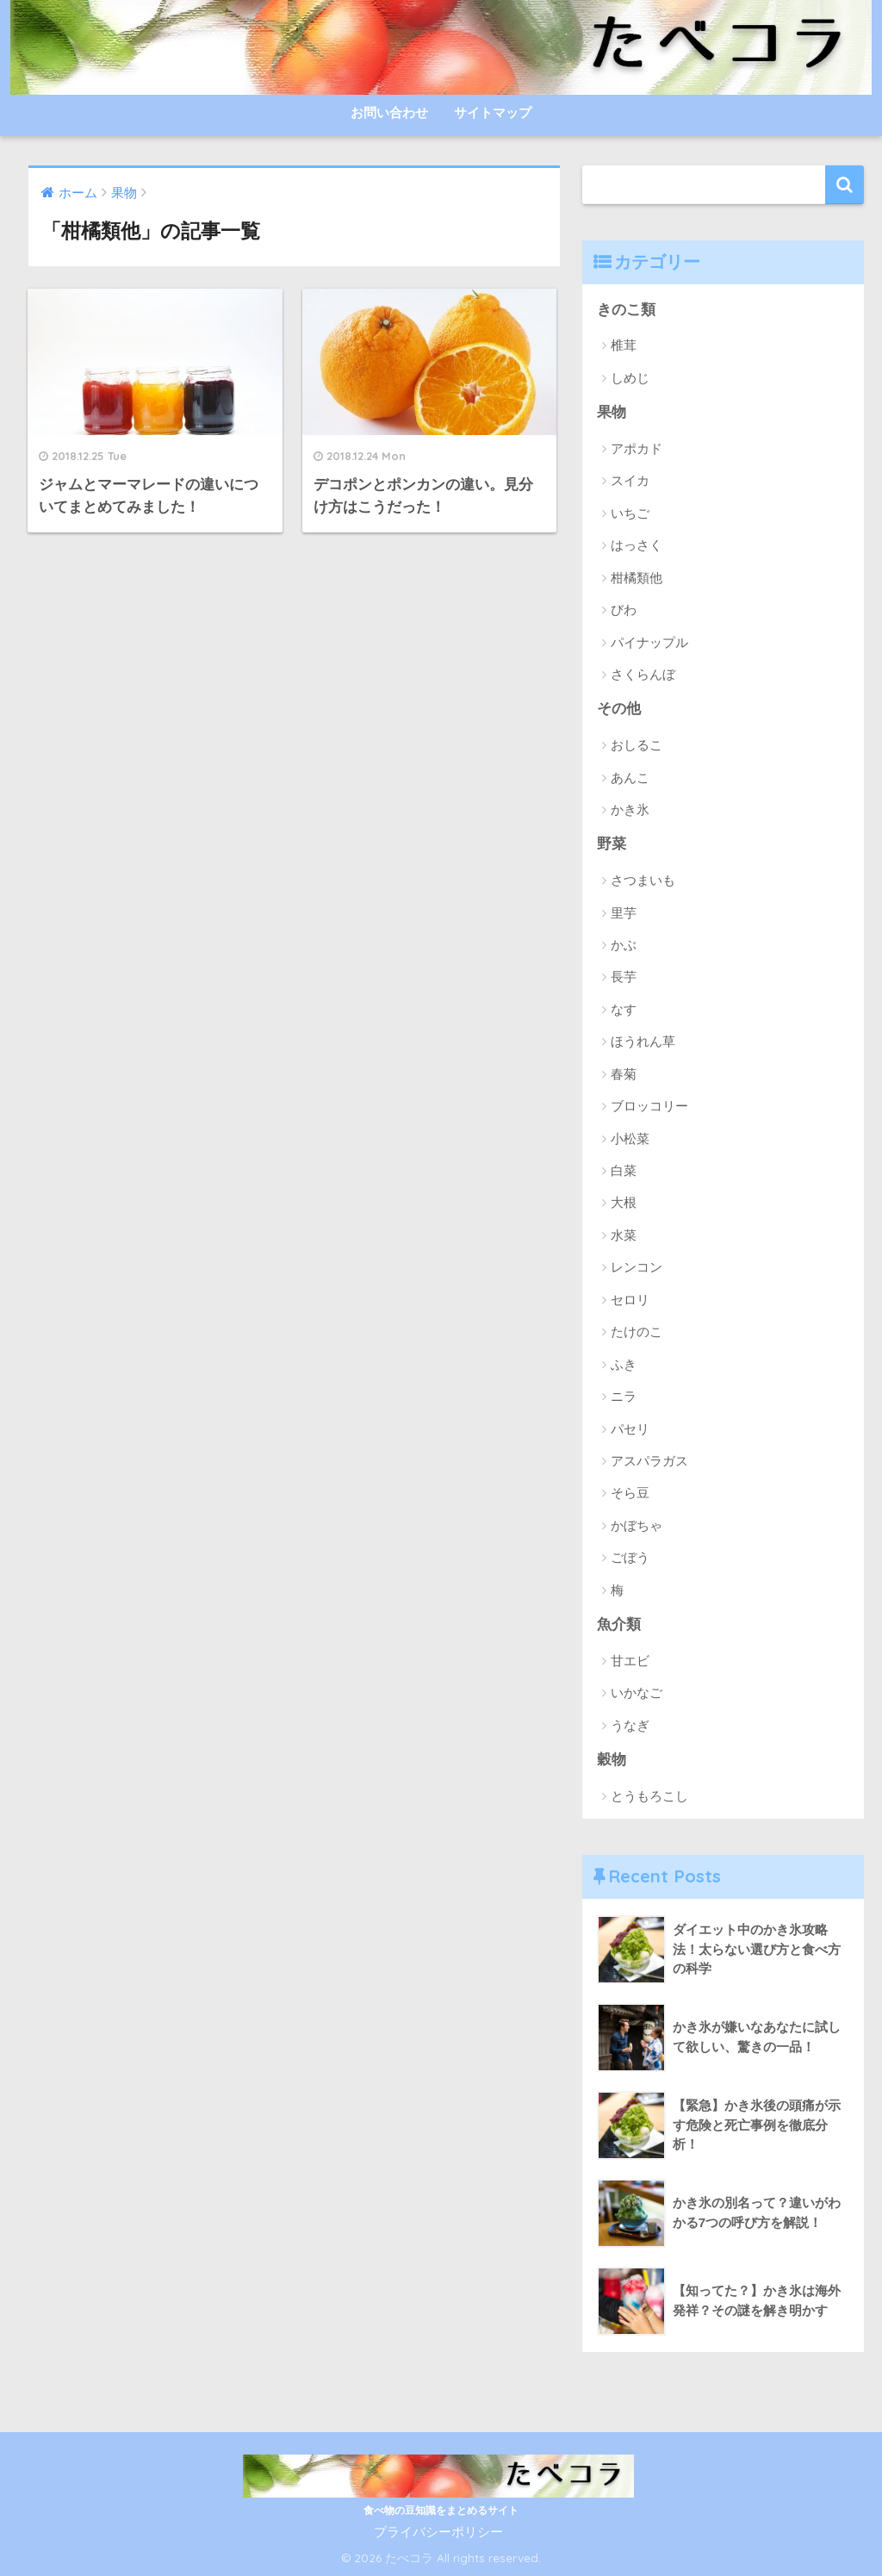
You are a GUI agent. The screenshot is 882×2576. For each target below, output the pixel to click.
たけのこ (636, 1331)
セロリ (630, 1299)
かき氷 (630, 809)
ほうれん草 (643, 1041)
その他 (619, 708)
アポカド (636, 448)
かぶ (624, 944)
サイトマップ (492, 112)
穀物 (611, 1760)
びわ (624, 609)
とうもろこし (649, 1796)
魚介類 (619, 1624)
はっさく (636, 545)
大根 (624, 1202)
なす (624, 1009)
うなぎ (630, 1725)
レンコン (636, 1267)
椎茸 (624, 345)
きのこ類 (626, 310)
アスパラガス (649, 1460)
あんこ (630, 777)
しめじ (630, 377)
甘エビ (630, 1660)
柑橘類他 (636, 577)
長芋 (624, 976)
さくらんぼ (643, 674)
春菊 (624, 1074)
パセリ (630, 1429)
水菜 (624, 1235)
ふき (624, 1364)
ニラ (624, 1396)
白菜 (624, 1170)
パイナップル (649, 642)
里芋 (624, 912)
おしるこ (636, 744)
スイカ (630, 480)
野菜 (611, 844)
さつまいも (643, 880)
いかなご (636, 1692)
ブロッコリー (649, 1105)
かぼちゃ (636, 1525)
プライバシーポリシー (438, 2532)
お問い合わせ (389, 112)
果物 (611, 412)
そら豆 (630, 1492)
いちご (630, 513)
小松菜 (630, 1138)
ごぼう (630, 1557)
